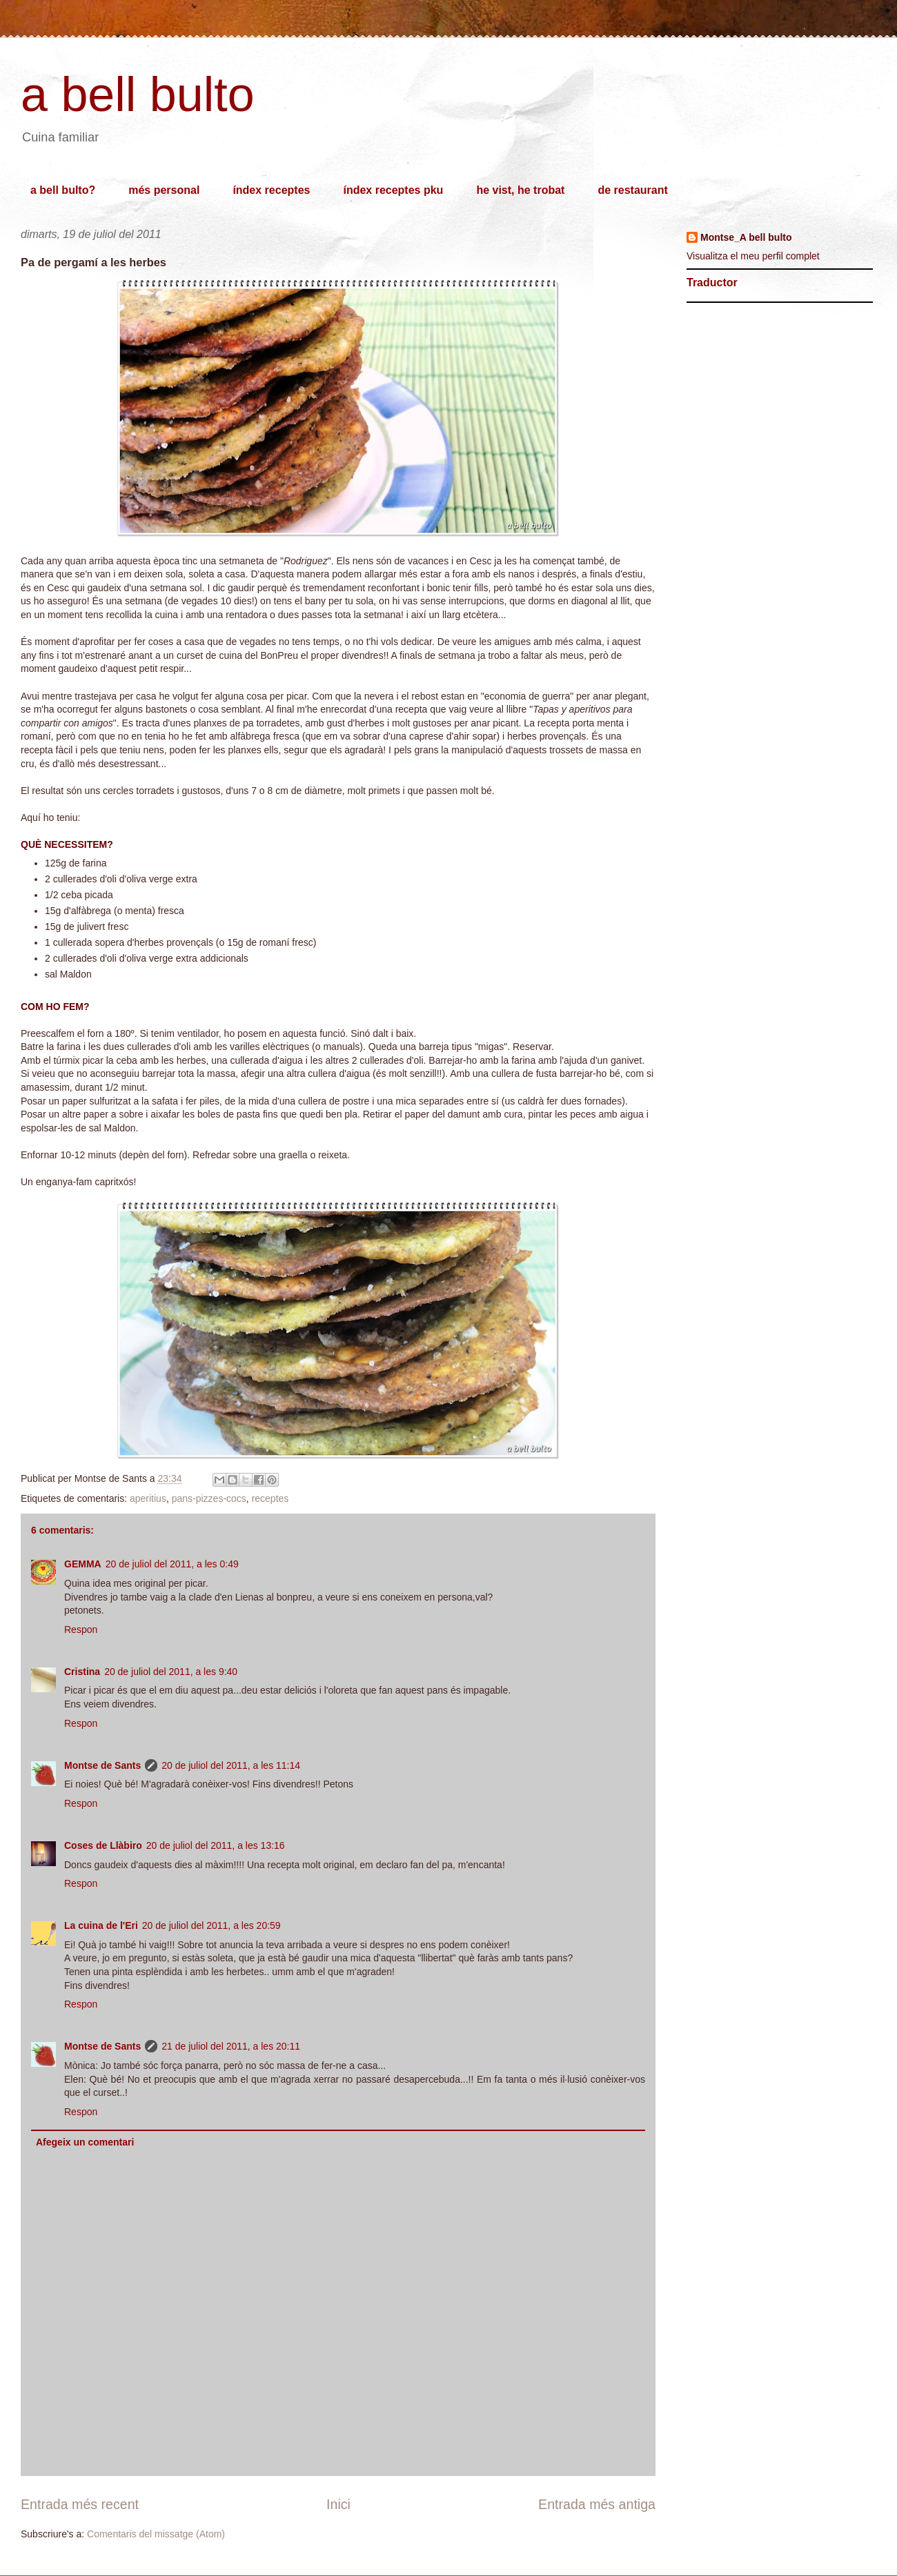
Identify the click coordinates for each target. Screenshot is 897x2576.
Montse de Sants (102, 1765)
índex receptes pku (393, 190)
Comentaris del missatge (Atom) (156, 2533)
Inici (338, 2504)
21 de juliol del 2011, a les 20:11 (230, 2046)
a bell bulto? (62, 190)
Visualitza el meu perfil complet (753, 255)
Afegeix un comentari (85, 2142)
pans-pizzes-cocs (209, 1498)
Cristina (82, 1671)
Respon (80, 1629)
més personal (163, 190)
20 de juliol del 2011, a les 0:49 (172, 1563)
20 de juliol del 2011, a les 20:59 (211, 1925)
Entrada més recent (80, 2504)
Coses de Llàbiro (103, 1845)
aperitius (148, 1498)
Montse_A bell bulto (745, 237)
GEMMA (82, 1563)
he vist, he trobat (520, 190)
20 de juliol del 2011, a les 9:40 (170, 1671)
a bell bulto (138, 94)
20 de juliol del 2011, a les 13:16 (215, 1845)
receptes (270, 1498)
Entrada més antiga (597, 2504)
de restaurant (632, 190)
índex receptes (271, 190)
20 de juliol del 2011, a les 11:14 (230, 1765)
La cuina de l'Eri (101, 1925)
